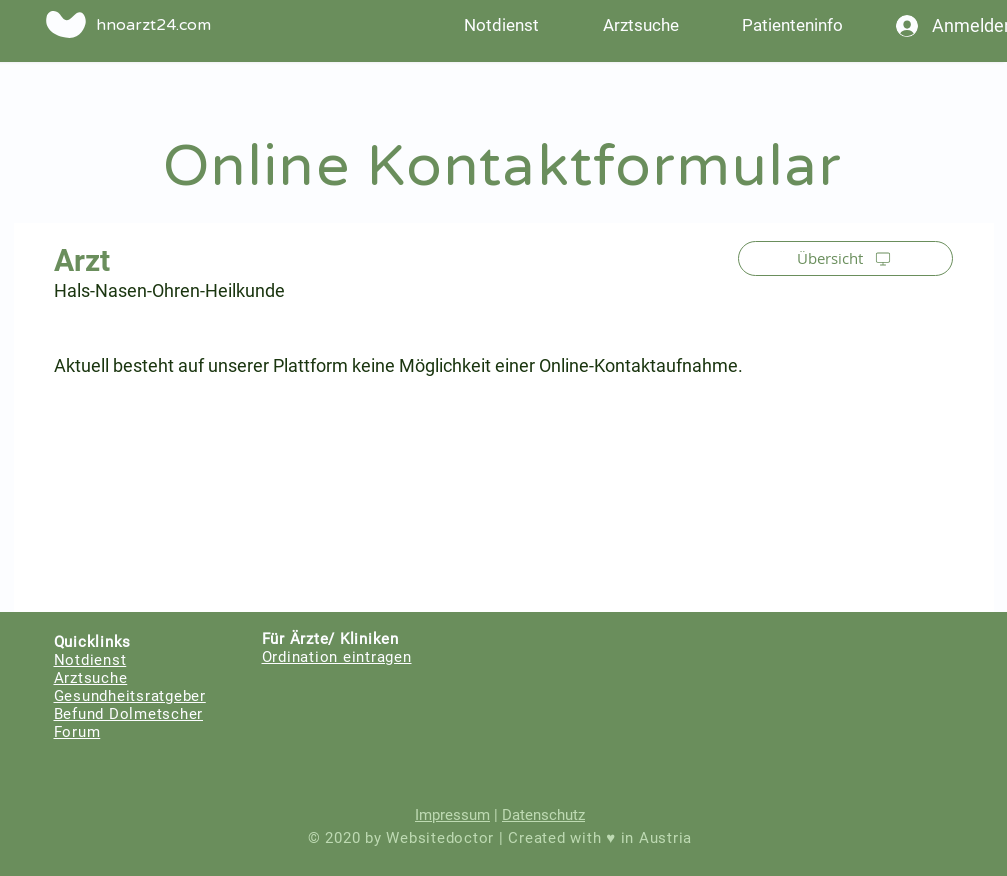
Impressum (452, 815)
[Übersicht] (845, 258)
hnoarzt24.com (153, 25)
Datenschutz (543, 815)
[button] (793, 25)
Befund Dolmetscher (129, 714)
